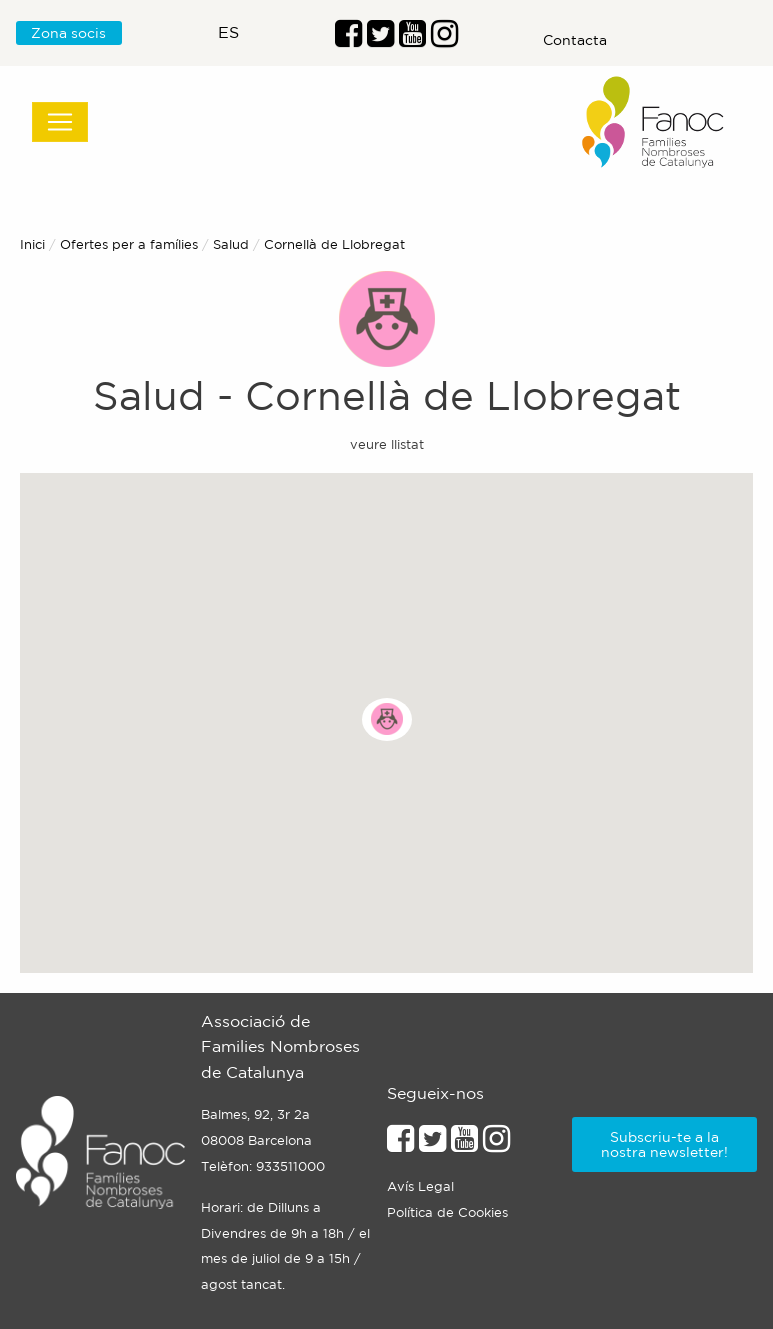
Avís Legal (420, 1186)
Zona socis (68, 33)
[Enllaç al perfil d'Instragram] (444, 39)
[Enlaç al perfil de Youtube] (412, 39)
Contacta (575, 40)
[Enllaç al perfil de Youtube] (464, 1144)
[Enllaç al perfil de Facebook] (348, 39)
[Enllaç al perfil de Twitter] (380, 39)
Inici (32, 244)
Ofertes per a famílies (129, 244)
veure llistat (387, 444)
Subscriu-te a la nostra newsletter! (664, 1144)
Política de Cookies (447, 1212)
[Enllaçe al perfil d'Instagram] (496, 1144)
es (228, 32)
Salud (231, 244)
